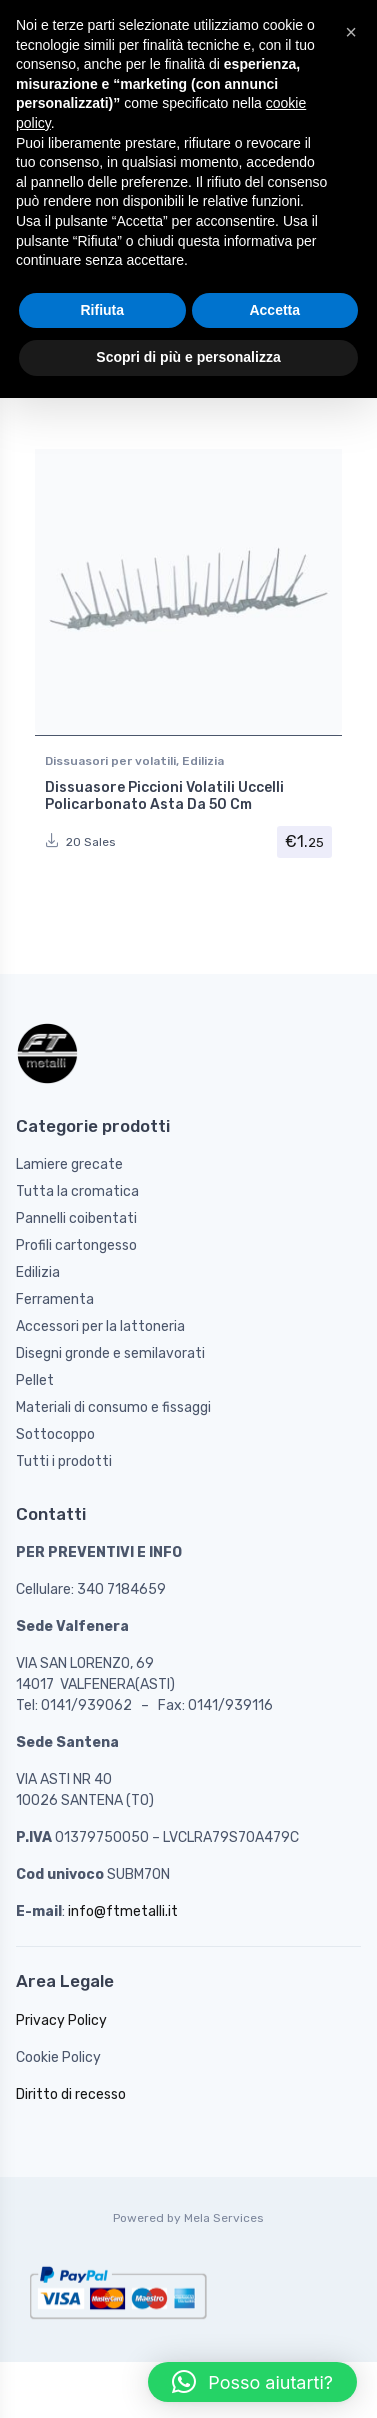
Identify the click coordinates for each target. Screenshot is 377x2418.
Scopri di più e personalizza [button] (188, 357)
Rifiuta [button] (102, 310)
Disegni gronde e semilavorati (110, 1353)
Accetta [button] (274, 310)
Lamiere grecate (69, 1164)
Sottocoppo (55, 1434)
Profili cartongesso (76, 1245)
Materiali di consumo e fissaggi (113, 1407)
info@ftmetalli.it (123, 1911)
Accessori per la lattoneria (100, 1326)
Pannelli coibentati (76, 1218)
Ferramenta (55, 1299)
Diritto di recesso (71, 2094)
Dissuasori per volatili (110, 761)
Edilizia (203, 761)
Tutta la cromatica (77, 1191)
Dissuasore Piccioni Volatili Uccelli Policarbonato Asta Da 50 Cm (164, 796)
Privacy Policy (61, 2020)
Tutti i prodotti (64, 1461)
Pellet (35, 1380)
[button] (252, 2382)
